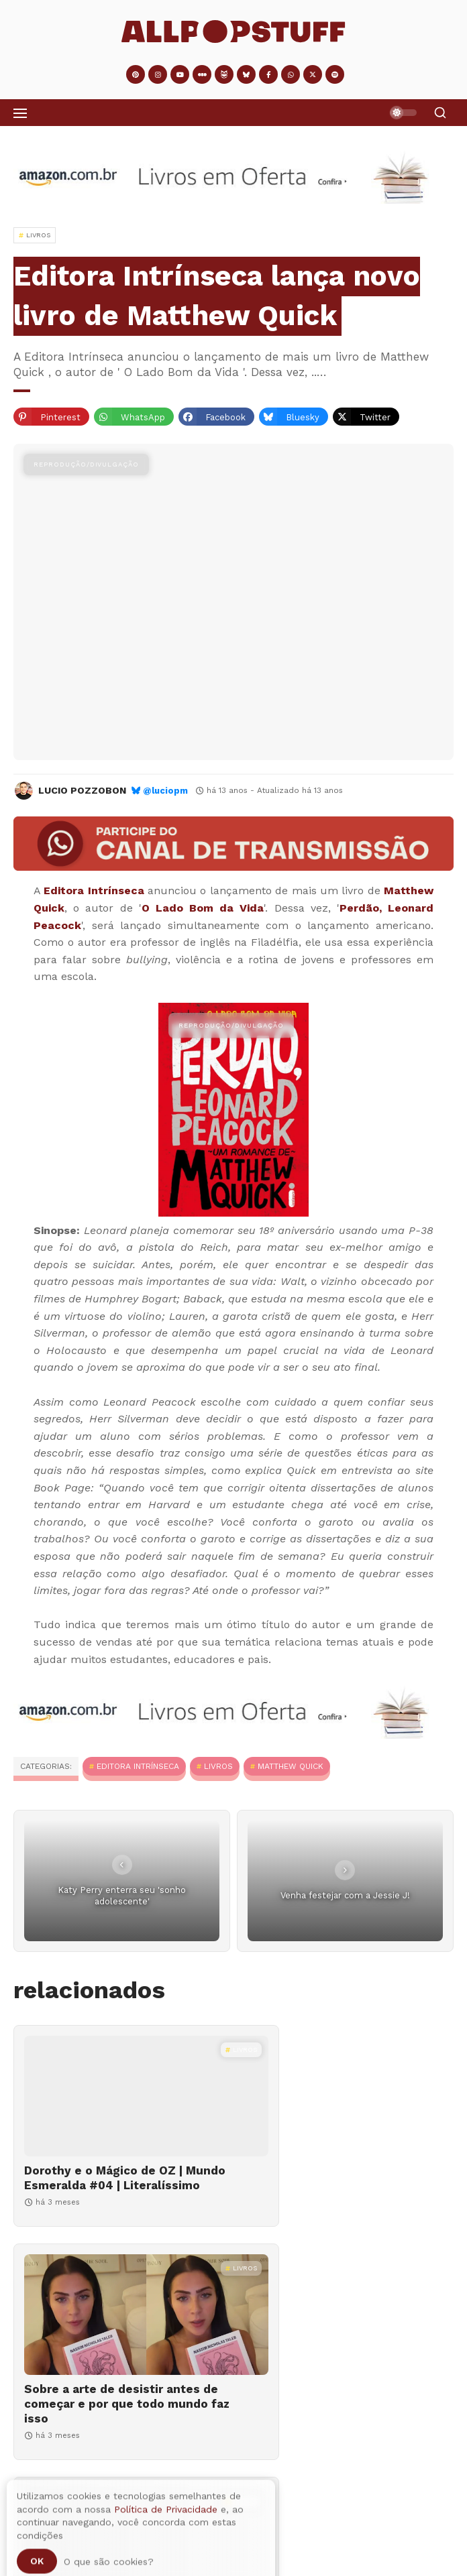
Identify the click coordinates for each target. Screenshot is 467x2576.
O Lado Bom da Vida (203, 908)
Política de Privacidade (165, 2563)
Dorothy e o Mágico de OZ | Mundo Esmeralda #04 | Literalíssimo (103, 2185)
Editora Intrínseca (94, 890)
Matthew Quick (290, 1766)
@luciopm (165, 791)
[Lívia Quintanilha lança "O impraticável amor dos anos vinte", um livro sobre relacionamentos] (120, 2329)
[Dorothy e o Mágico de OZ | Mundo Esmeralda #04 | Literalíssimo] (120, 2096)
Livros (218, 1766)
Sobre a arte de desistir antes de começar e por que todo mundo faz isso (333, 2185)
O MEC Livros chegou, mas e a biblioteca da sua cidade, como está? (334, 2418)
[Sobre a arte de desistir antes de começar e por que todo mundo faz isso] (347, 2096)
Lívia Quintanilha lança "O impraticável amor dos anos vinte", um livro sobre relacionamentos (105, 2426)
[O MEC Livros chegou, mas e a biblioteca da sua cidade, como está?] (347, 2329)
